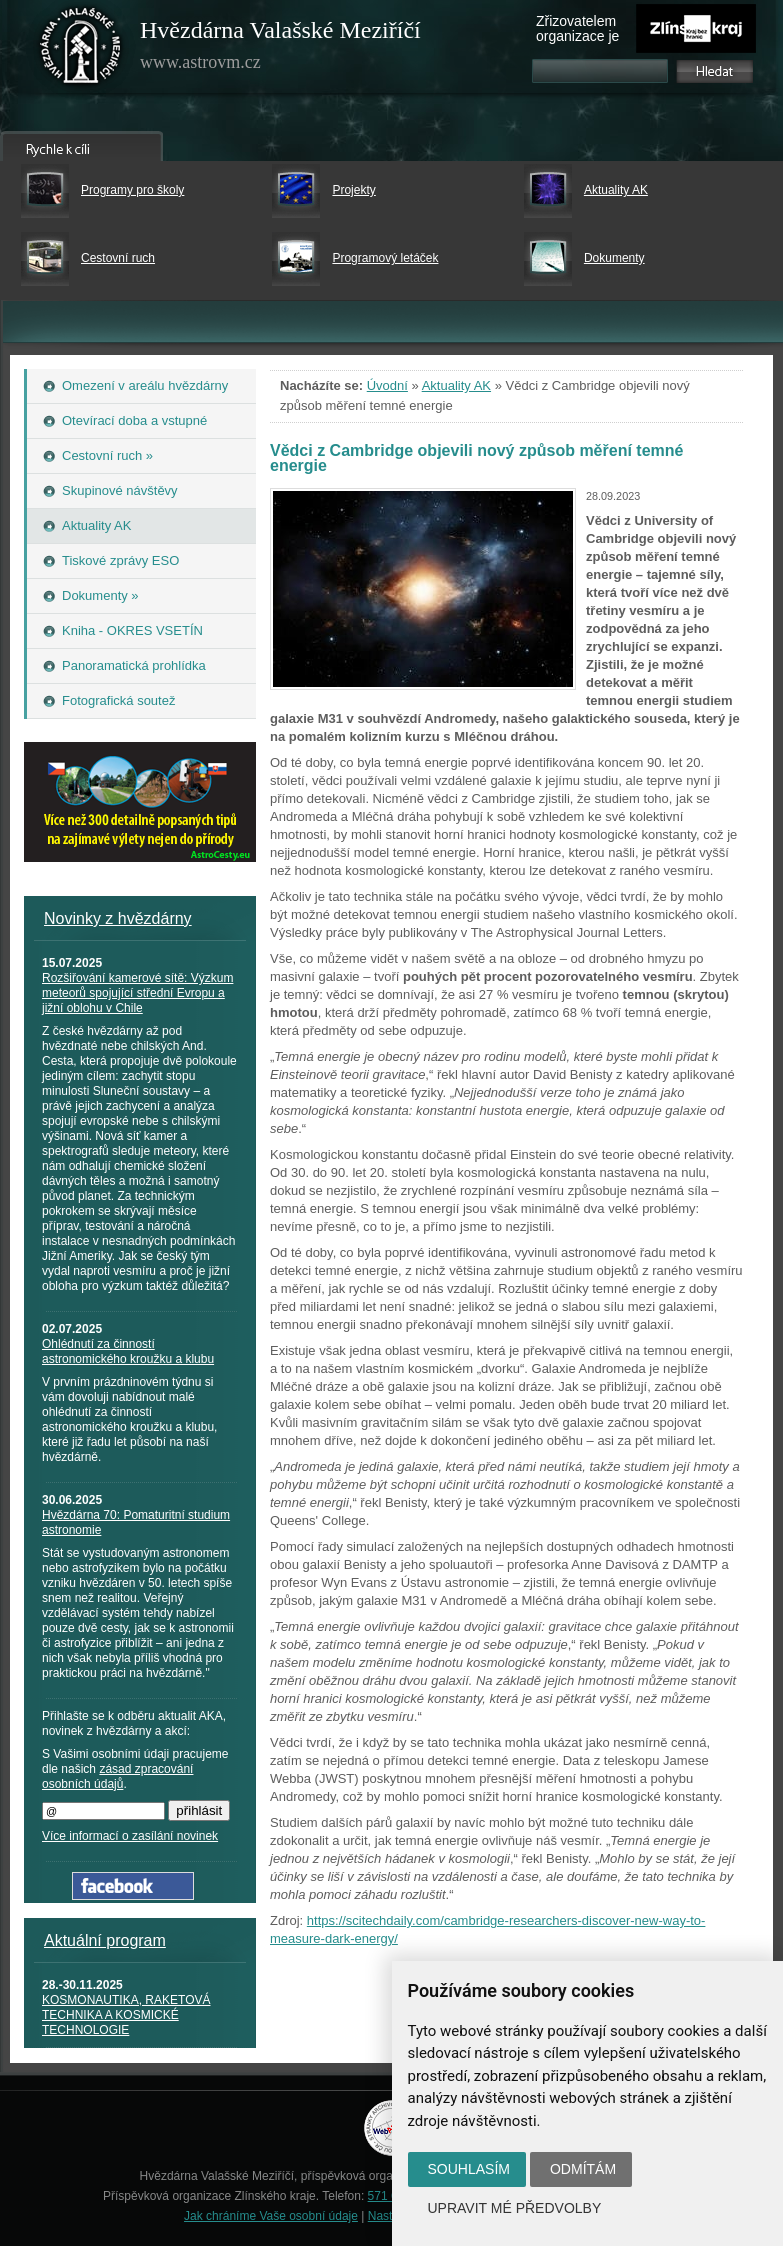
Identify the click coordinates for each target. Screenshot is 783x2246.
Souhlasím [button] (469, 2169)
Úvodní (387, 385)
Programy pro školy (132, 190)
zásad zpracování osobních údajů (117, 1776)
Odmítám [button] (583, 2169)
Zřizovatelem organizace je (577, 28)
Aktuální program (105, 1940)
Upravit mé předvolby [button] (515, 2208)
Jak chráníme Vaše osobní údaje (271, 2216)
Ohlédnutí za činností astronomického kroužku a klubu (128, 1351)
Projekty (353, 190)
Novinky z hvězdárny (118, 918)
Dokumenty (614, 258)
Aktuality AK (616, 190)
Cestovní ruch (118, 258)
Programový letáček (385, 258)
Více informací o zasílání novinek (130, 1836)
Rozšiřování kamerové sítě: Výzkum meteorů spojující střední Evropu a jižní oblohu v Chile (137, 993)
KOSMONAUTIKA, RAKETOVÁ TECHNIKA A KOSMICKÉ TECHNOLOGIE (126, 2015)
